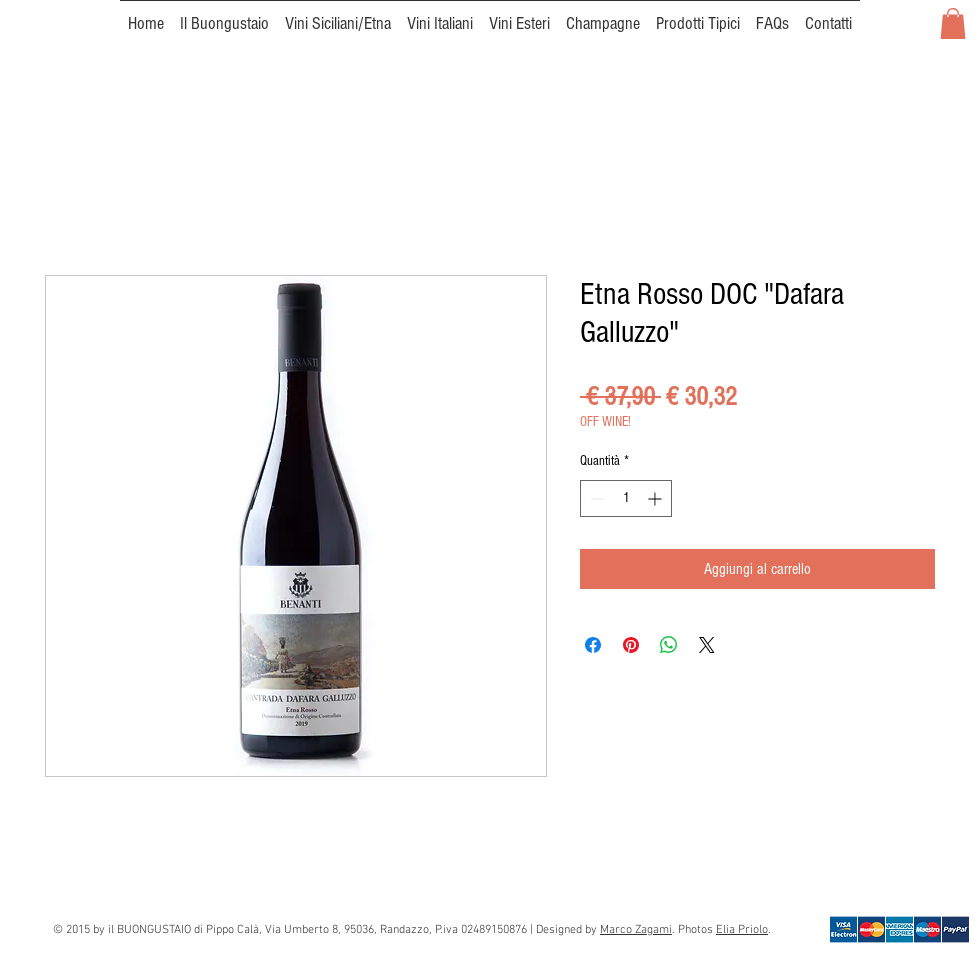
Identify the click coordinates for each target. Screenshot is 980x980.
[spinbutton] (626, 498)
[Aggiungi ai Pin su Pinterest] (631, 645)
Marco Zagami (636, 930)
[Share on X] (707, 645)
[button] (953, 23)
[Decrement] (595, 498)
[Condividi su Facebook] (593, 645)
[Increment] (656, 498)
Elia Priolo (742, 930)
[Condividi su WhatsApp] (669, 645)
